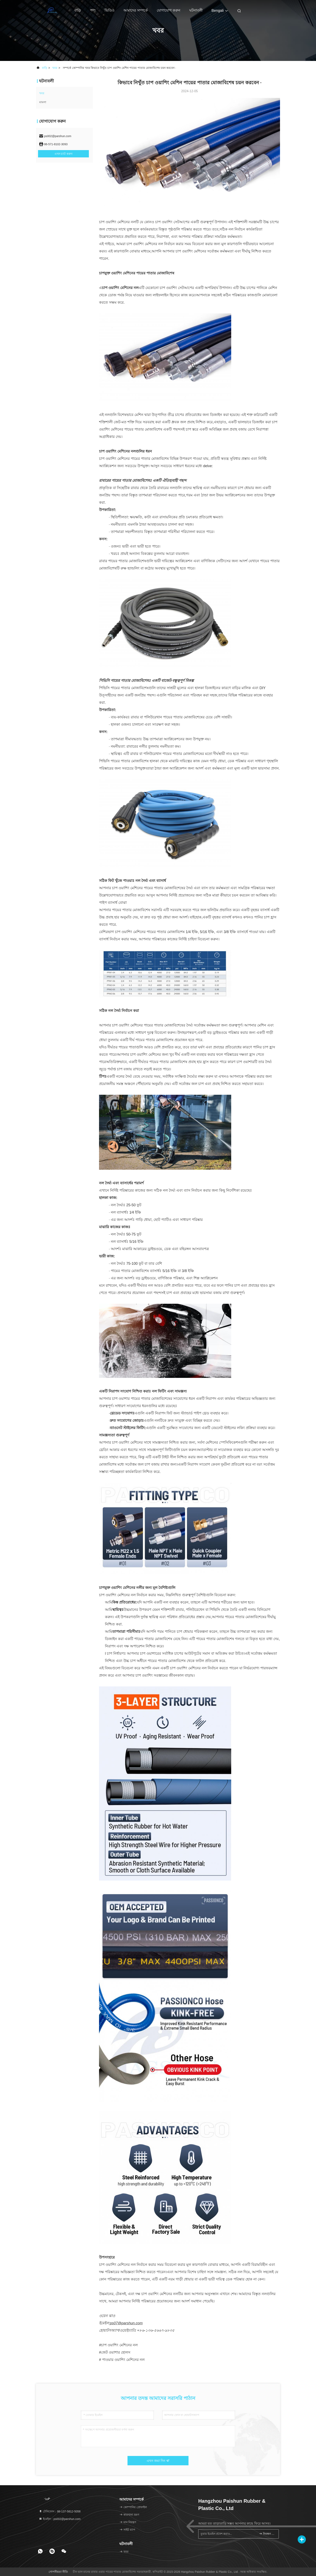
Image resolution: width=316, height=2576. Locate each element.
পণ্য (93, 10)
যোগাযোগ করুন (168, 10)
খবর (54, 67)
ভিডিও (109, 10)
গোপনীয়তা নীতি (58, 2571)
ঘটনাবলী (196, 10)
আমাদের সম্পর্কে (135, 10)
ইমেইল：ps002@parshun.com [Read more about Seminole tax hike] (60, 2519)
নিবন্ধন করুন (267, 2533)
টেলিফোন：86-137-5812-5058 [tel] (60, 2511)
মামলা (42, 102)
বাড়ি (77, 10)
